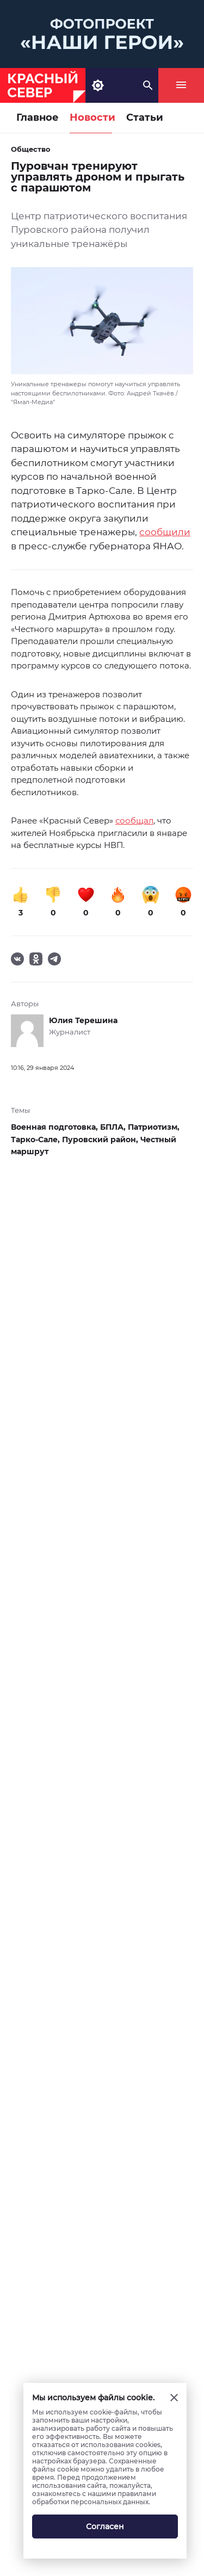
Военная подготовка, (55, 1127)
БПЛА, (114, 1127)
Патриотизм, (154, 1127)
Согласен (105, 2526)
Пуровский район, (101, 1139)
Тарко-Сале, (36, 1139)
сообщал (134, 820)
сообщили (164, 532)
